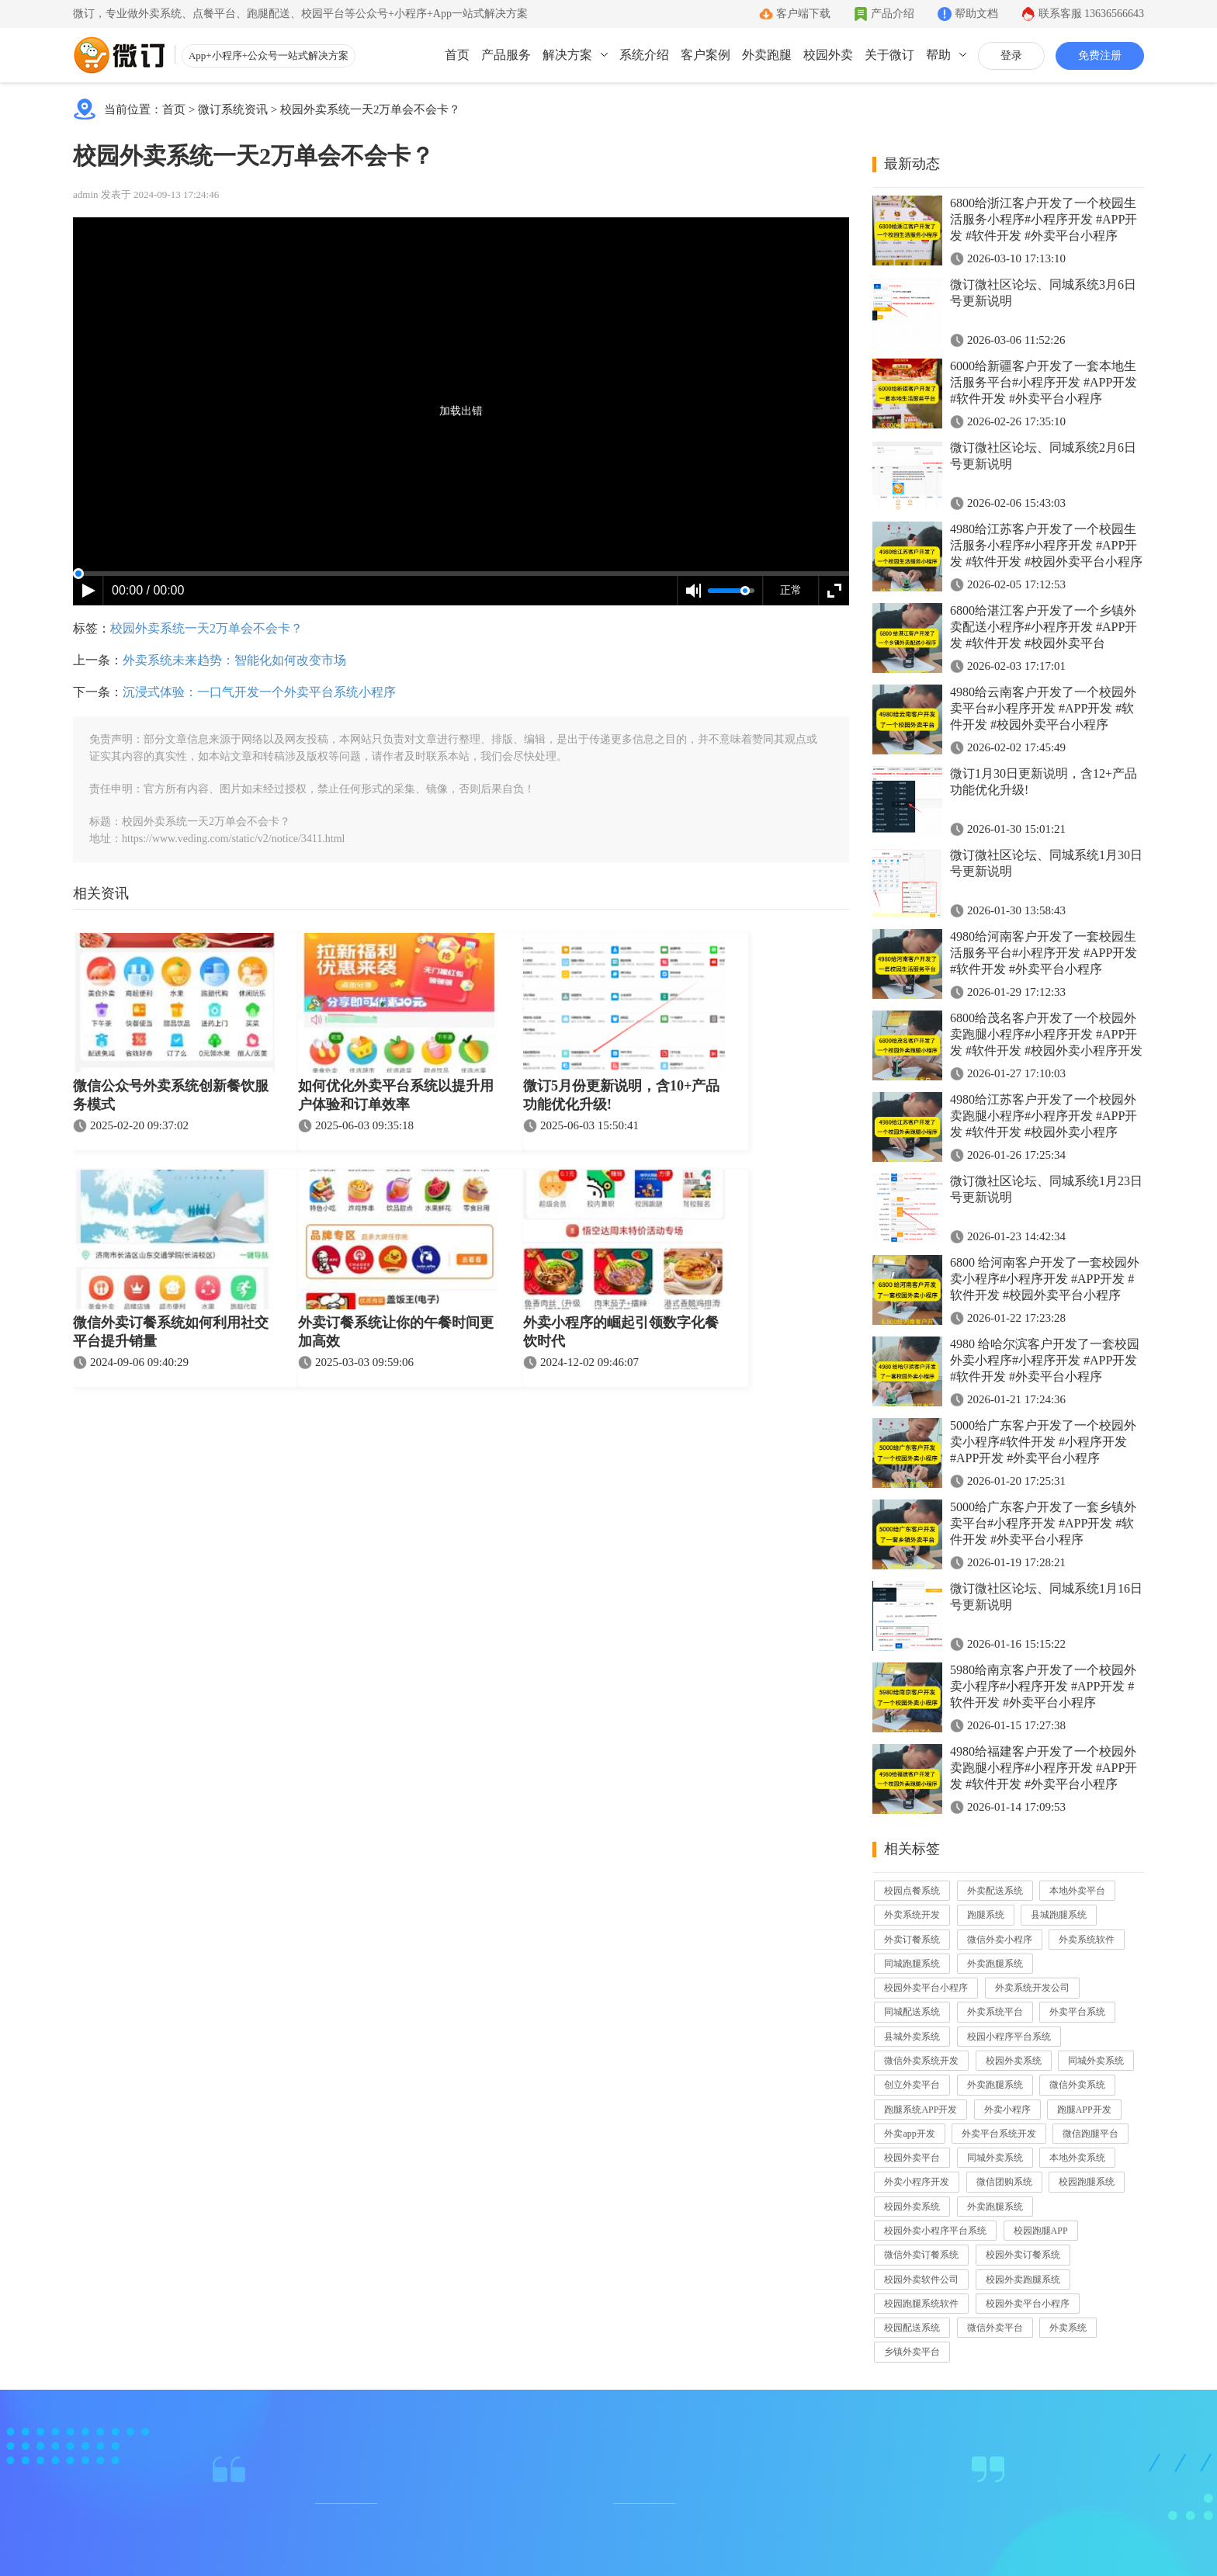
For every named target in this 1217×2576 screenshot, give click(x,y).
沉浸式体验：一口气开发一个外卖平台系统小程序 (259, 692)
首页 (457, 54)
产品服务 (506, 54)
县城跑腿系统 (1059, 1914)
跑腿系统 (985, 1914)
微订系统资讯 (233, 109)
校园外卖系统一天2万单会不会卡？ (370, 109)
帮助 (938, 54)
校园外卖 (828, 54)
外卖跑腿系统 (995, 1963)
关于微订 (889, 54)
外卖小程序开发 (916, 2181)
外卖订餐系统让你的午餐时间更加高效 (396, 1332)
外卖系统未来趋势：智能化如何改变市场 (234, 660)
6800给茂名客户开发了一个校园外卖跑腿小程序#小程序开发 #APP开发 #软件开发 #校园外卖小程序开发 (1046, 1034)
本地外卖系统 (1077, 2157)
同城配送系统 (912, 2011)
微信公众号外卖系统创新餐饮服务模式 (171, 1095)
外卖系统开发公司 (1032, 1987)
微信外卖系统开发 (921, 2060)
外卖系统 (1068, 2327)
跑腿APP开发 (1084, 2109)
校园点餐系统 (912, 1890)
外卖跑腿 (767, 54)
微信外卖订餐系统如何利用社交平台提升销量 (171, 1332)
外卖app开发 (909, 2133)
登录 (1011, 55)
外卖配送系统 (995, 1890)
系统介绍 (644, 54)
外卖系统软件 (1087, 1939)
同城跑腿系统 (912, 1963)
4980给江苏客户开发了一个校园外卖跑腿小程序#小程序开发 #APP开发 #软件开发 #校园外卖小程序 (1043, 1116)
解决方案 (567, 54)
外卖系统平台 (995, 2011)
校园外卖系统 (1014, 2060)
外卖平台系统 (1077, 2011)
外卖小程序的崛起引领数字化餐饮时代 (621, 1332)
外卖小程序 (1007, 2109)
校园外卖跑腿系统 (1023, 2279)
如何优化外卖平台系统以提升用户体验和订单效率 (396, 1095)
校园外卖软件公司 (921, 2279)
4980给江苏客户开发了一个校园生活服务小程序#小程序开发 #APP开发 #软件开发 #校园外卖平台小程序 (1046, 545)
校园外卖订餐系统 (1023, 2254)
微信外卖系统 (1077, 2084)
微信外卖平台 (995, 2327)
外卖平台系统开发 (999, 2133)
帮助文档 (976, 13)
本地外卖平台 (1077, 1890)
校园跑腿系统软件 (921, 2303)
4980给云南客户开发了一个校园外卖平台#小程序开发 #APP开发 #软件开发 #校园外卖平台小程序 (1043, 708)
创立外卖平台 (912, 2084)
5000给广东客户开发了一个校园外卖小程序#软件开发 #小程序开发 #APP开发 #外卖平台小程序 (1043, 1442)
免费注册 (1100, 55)
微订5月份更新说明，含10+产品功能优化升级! (621, 1095)
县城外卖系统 (912, 2036)
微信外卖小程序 (999, 1939)
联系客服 (1091, 13)
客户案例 (705, 54)
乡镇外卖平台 (912, 2351)
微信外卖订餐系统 (921, 2254)
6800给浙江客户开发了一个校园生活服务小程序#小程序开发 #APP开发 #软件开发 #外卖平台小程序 (1043, 219)
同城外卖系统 (1096, 2060)
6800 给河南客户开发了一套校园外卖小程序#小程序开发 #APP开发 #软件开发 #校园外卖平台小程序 (1044, 1279)
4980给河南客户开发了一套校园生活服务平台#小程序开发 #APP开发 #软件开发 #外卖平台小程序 (1043, 953)
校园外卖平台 (912, 2157)
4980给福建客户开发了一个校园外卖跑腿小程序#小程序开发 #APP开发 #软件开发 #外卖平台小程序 (1043, 1768)
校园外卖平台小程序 (926, 1987)
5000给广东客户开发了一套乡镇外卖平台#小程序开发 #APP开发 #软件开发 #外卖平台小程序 (1043, 1523)
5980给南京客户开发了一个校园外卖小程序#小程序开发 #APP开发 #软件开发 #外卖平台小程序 (1043, 1686)
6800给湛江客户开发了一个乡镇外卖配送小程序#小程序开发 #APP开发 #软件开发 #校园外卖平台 (1043, 627)
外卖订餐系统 (912, 1939)
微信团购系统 (1004, 2181)
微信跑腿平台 (1090, 2133)
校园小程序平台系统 (1009, 2036)
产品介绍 (892, 13)
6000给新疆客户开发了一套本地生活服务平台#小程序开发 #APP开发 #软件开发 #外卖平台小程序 (1043, 382)
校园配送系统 (912, 2327)
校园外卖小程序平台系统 (935, 2230)
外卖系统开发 (912, 1914)
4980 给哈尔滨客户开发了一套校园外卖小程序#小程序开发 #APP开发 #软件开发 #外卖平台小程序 (1044, 1360)
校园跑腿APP (1041, 2230)
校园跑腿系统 (1087, 2181)
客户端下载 (803, 13)
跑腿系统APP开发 (920, 2109)
